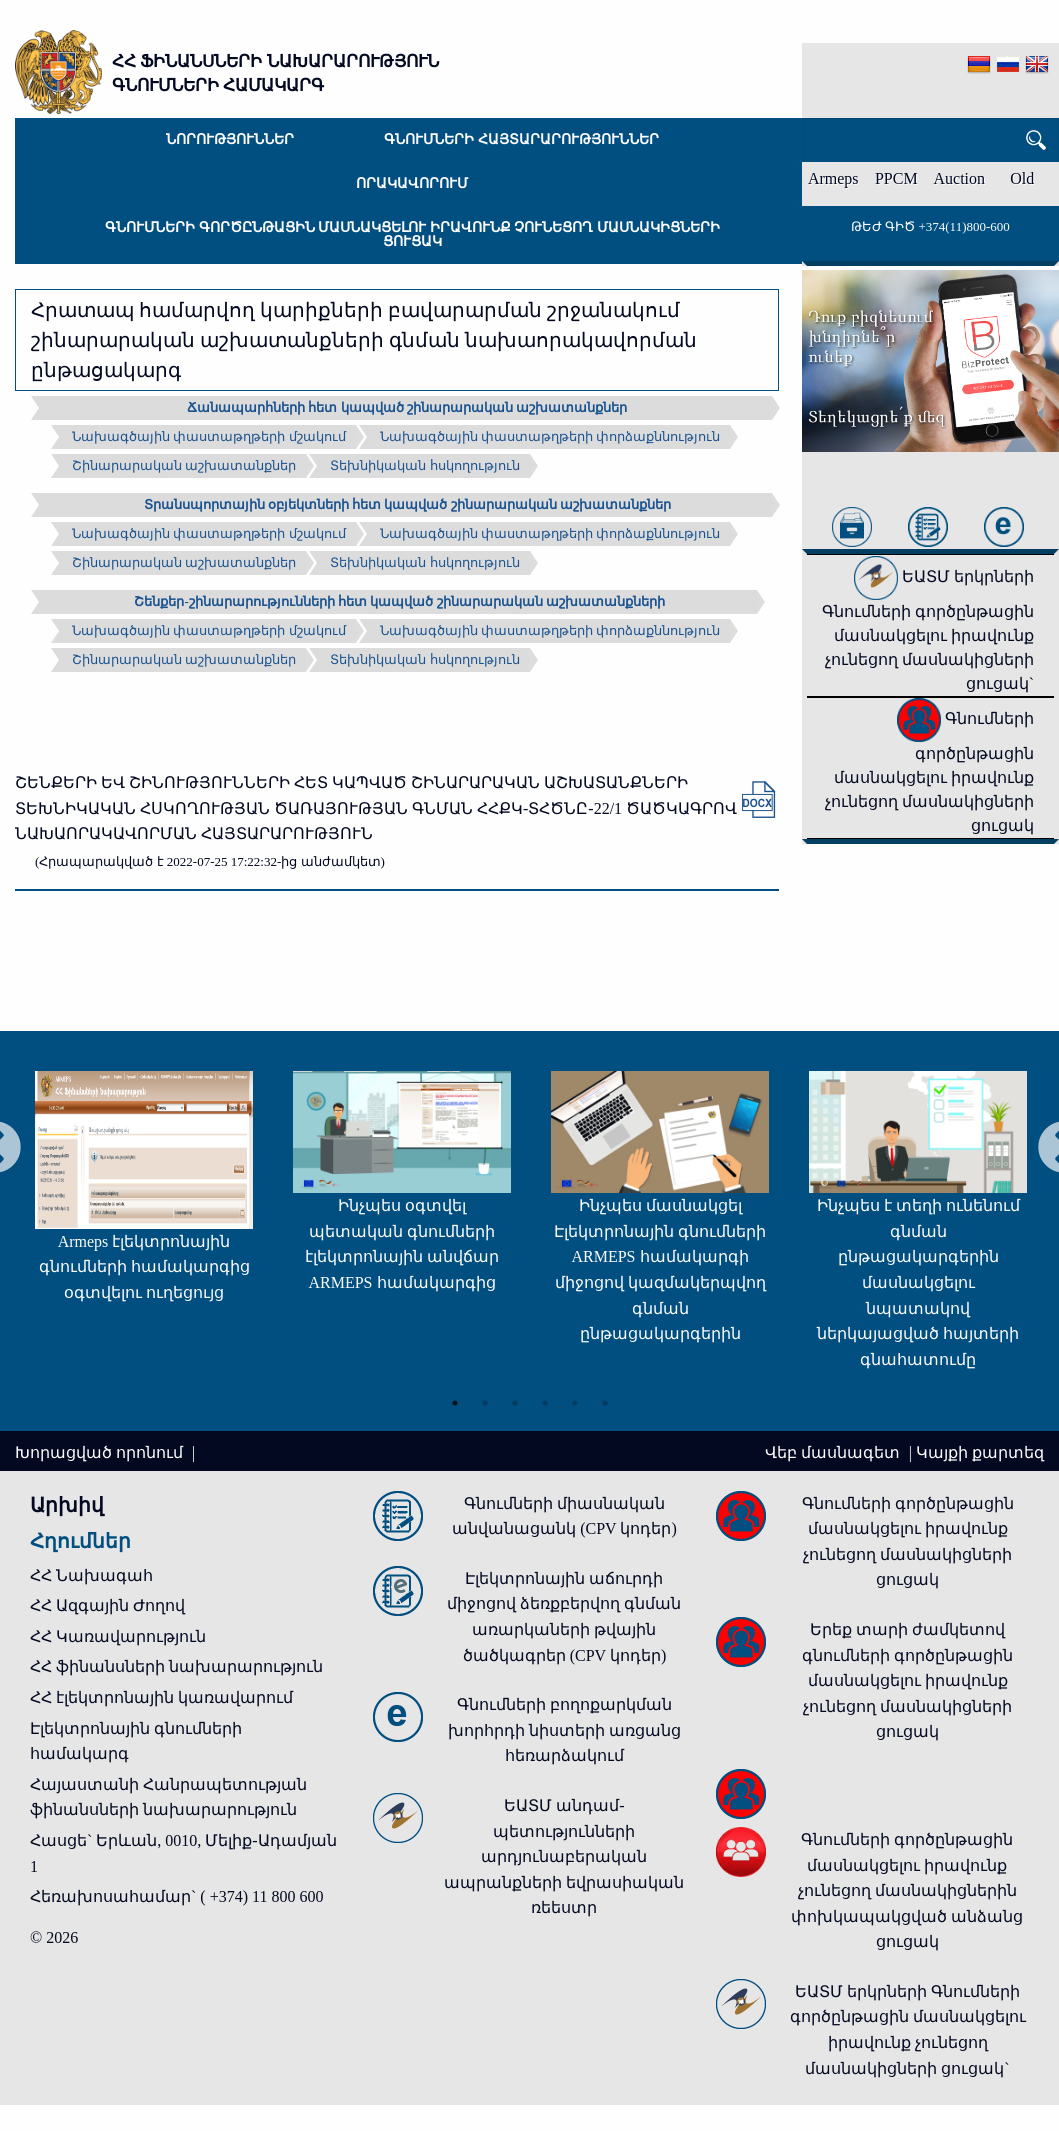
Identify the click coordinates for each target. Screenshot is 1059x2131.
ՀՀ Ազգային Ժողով (107, 1605)
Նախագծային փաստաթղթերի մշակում (209, 436)
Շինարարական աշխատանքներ (184, 465)
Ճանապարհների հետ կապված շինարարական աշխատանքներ (407, 407)
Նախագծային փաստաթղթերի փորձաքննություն (550, 436)
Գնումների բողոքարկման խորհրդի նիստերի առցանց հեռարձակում (564, 1730)
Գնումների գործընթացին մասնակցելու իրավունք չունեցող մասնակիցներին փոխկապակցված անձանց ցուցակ (907, 1890)
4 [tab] (545, 1398)
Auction (960, 178)
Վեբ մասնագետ (834, 1452)
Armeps (833, 178)
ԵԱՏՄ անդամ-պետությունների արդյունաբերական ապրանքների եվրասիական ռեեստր (564, 1856)
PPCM (896, 178)
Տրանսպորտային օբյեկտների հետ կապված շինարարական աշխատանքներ (407, 504)
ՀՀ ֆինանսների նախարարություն (176, 1666)
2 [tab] (485, 1398)
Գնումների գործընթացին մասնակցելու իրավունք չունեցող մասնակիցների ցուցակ (412, 234)
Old (1022, 178)
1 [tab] (455, 1398)
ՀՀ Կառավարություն (118, 1636)
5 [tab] (575, 1398)
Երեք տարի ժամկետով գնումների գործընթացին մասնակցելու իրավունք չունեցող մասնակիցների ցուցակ (907, 1680)
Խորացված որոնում (101, 1452)
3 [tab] (515, 1398)
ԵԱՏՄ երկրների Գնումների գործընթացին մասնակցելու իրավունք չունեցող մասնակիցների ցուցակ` (928, 630)
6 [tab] (605, 1398)
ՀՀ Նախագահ (91, 1575)
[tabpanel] (353, 1189)
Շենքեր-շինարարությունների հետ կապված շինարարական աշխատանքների (399, 601)
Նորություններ (230, 139)
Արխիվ (67, 1505)
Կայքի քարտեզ (980, 1452)
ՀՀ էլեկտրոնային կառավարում (161, 1697)
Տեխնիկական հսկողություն (424, 465)
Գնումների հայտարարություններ (521, 139)
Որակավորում (412, 183)
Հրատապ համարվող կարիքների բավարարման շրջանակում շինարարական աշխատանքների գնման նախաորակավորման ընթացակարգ (364, 340)
